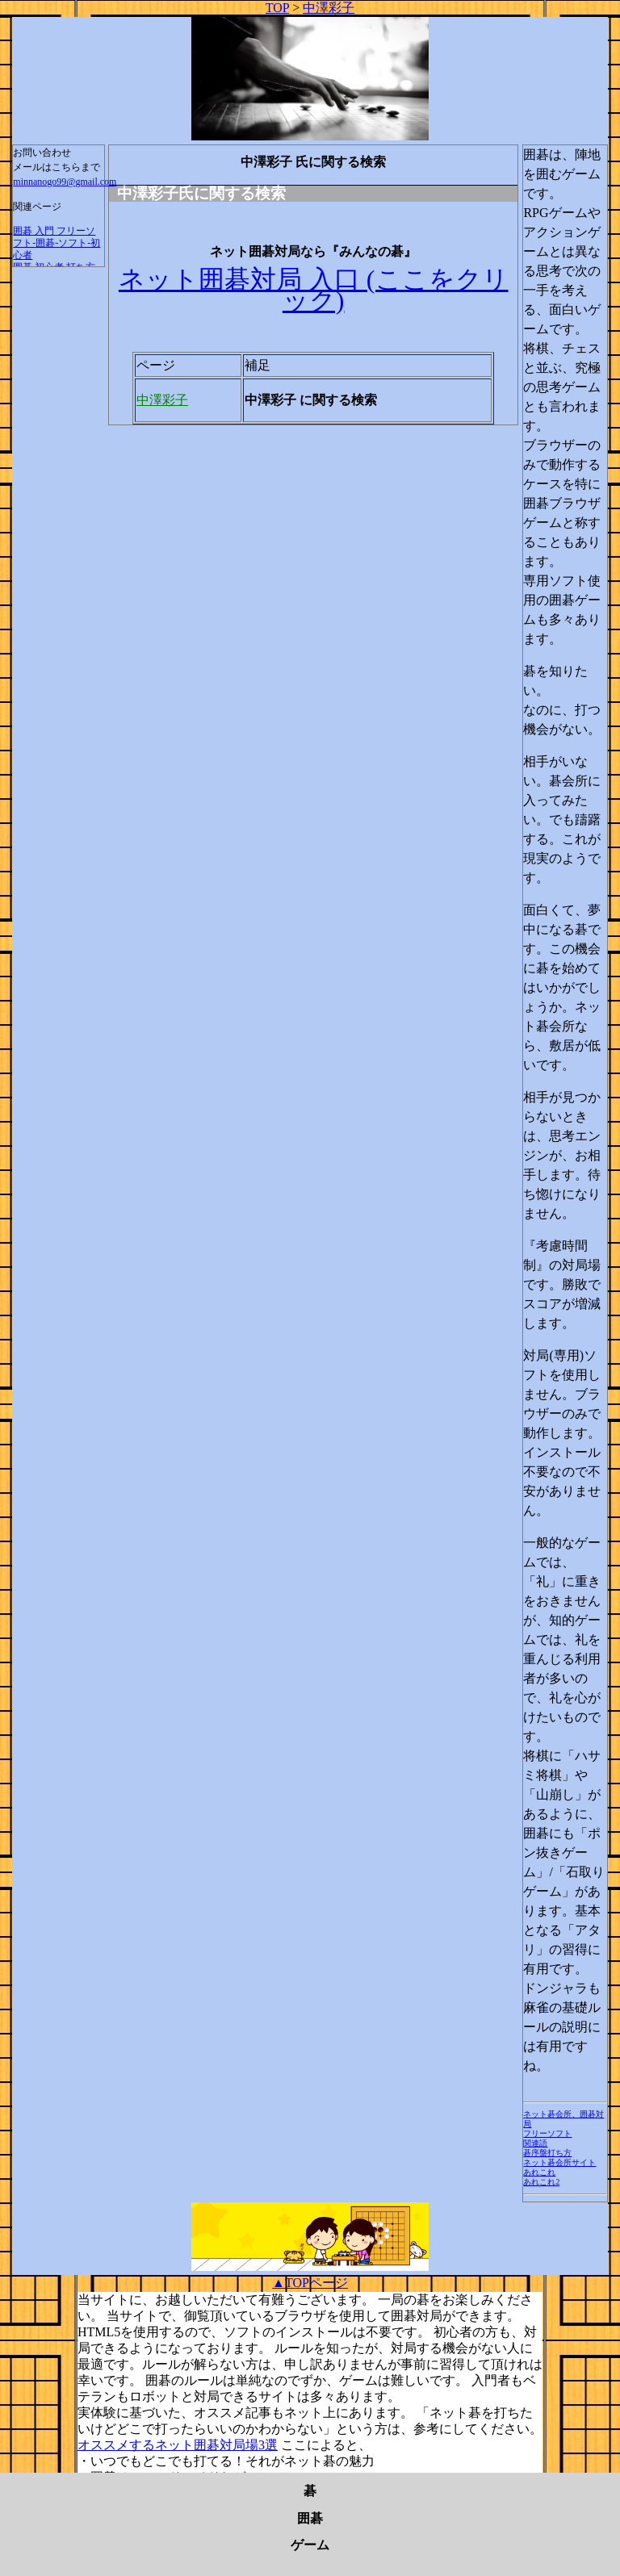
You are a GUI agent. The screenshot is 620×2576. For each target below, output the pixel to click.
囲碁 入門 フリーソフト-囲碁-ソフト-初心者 (56, 243)
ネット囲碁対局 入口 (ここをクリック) (314, 290)
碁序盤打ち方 (547, 2152)
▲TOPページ (310, 2283)
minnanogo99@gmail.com (64, 181)
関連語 (535, 2143)
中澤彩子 (328, 8)
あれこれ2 (541, 2181)
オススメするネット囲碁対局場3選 (178, 2445)
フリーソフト (547, 2133)
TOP (277, 8)
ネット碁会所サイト (559, 2162)
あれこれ (539, 2172)
